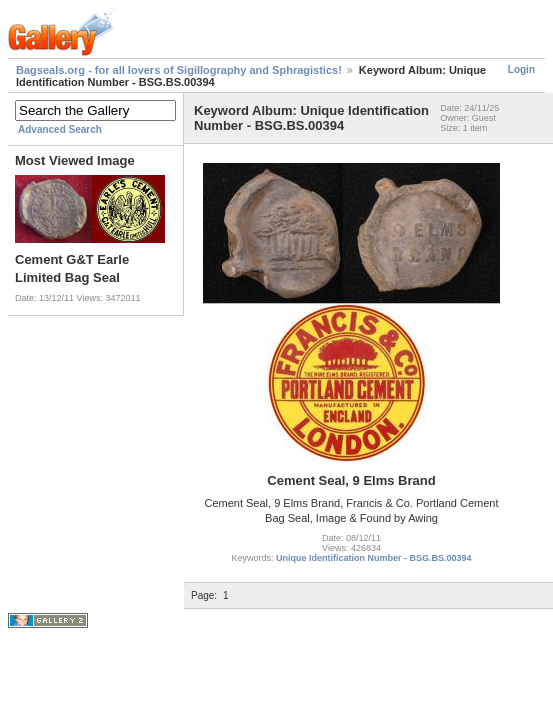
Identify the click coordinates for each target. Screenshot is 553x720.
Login (521, 69)
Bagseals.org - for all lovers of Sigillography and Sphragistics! (179, 70)
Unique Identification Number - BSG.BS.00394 (374, 558)
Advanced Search (60, 129)
